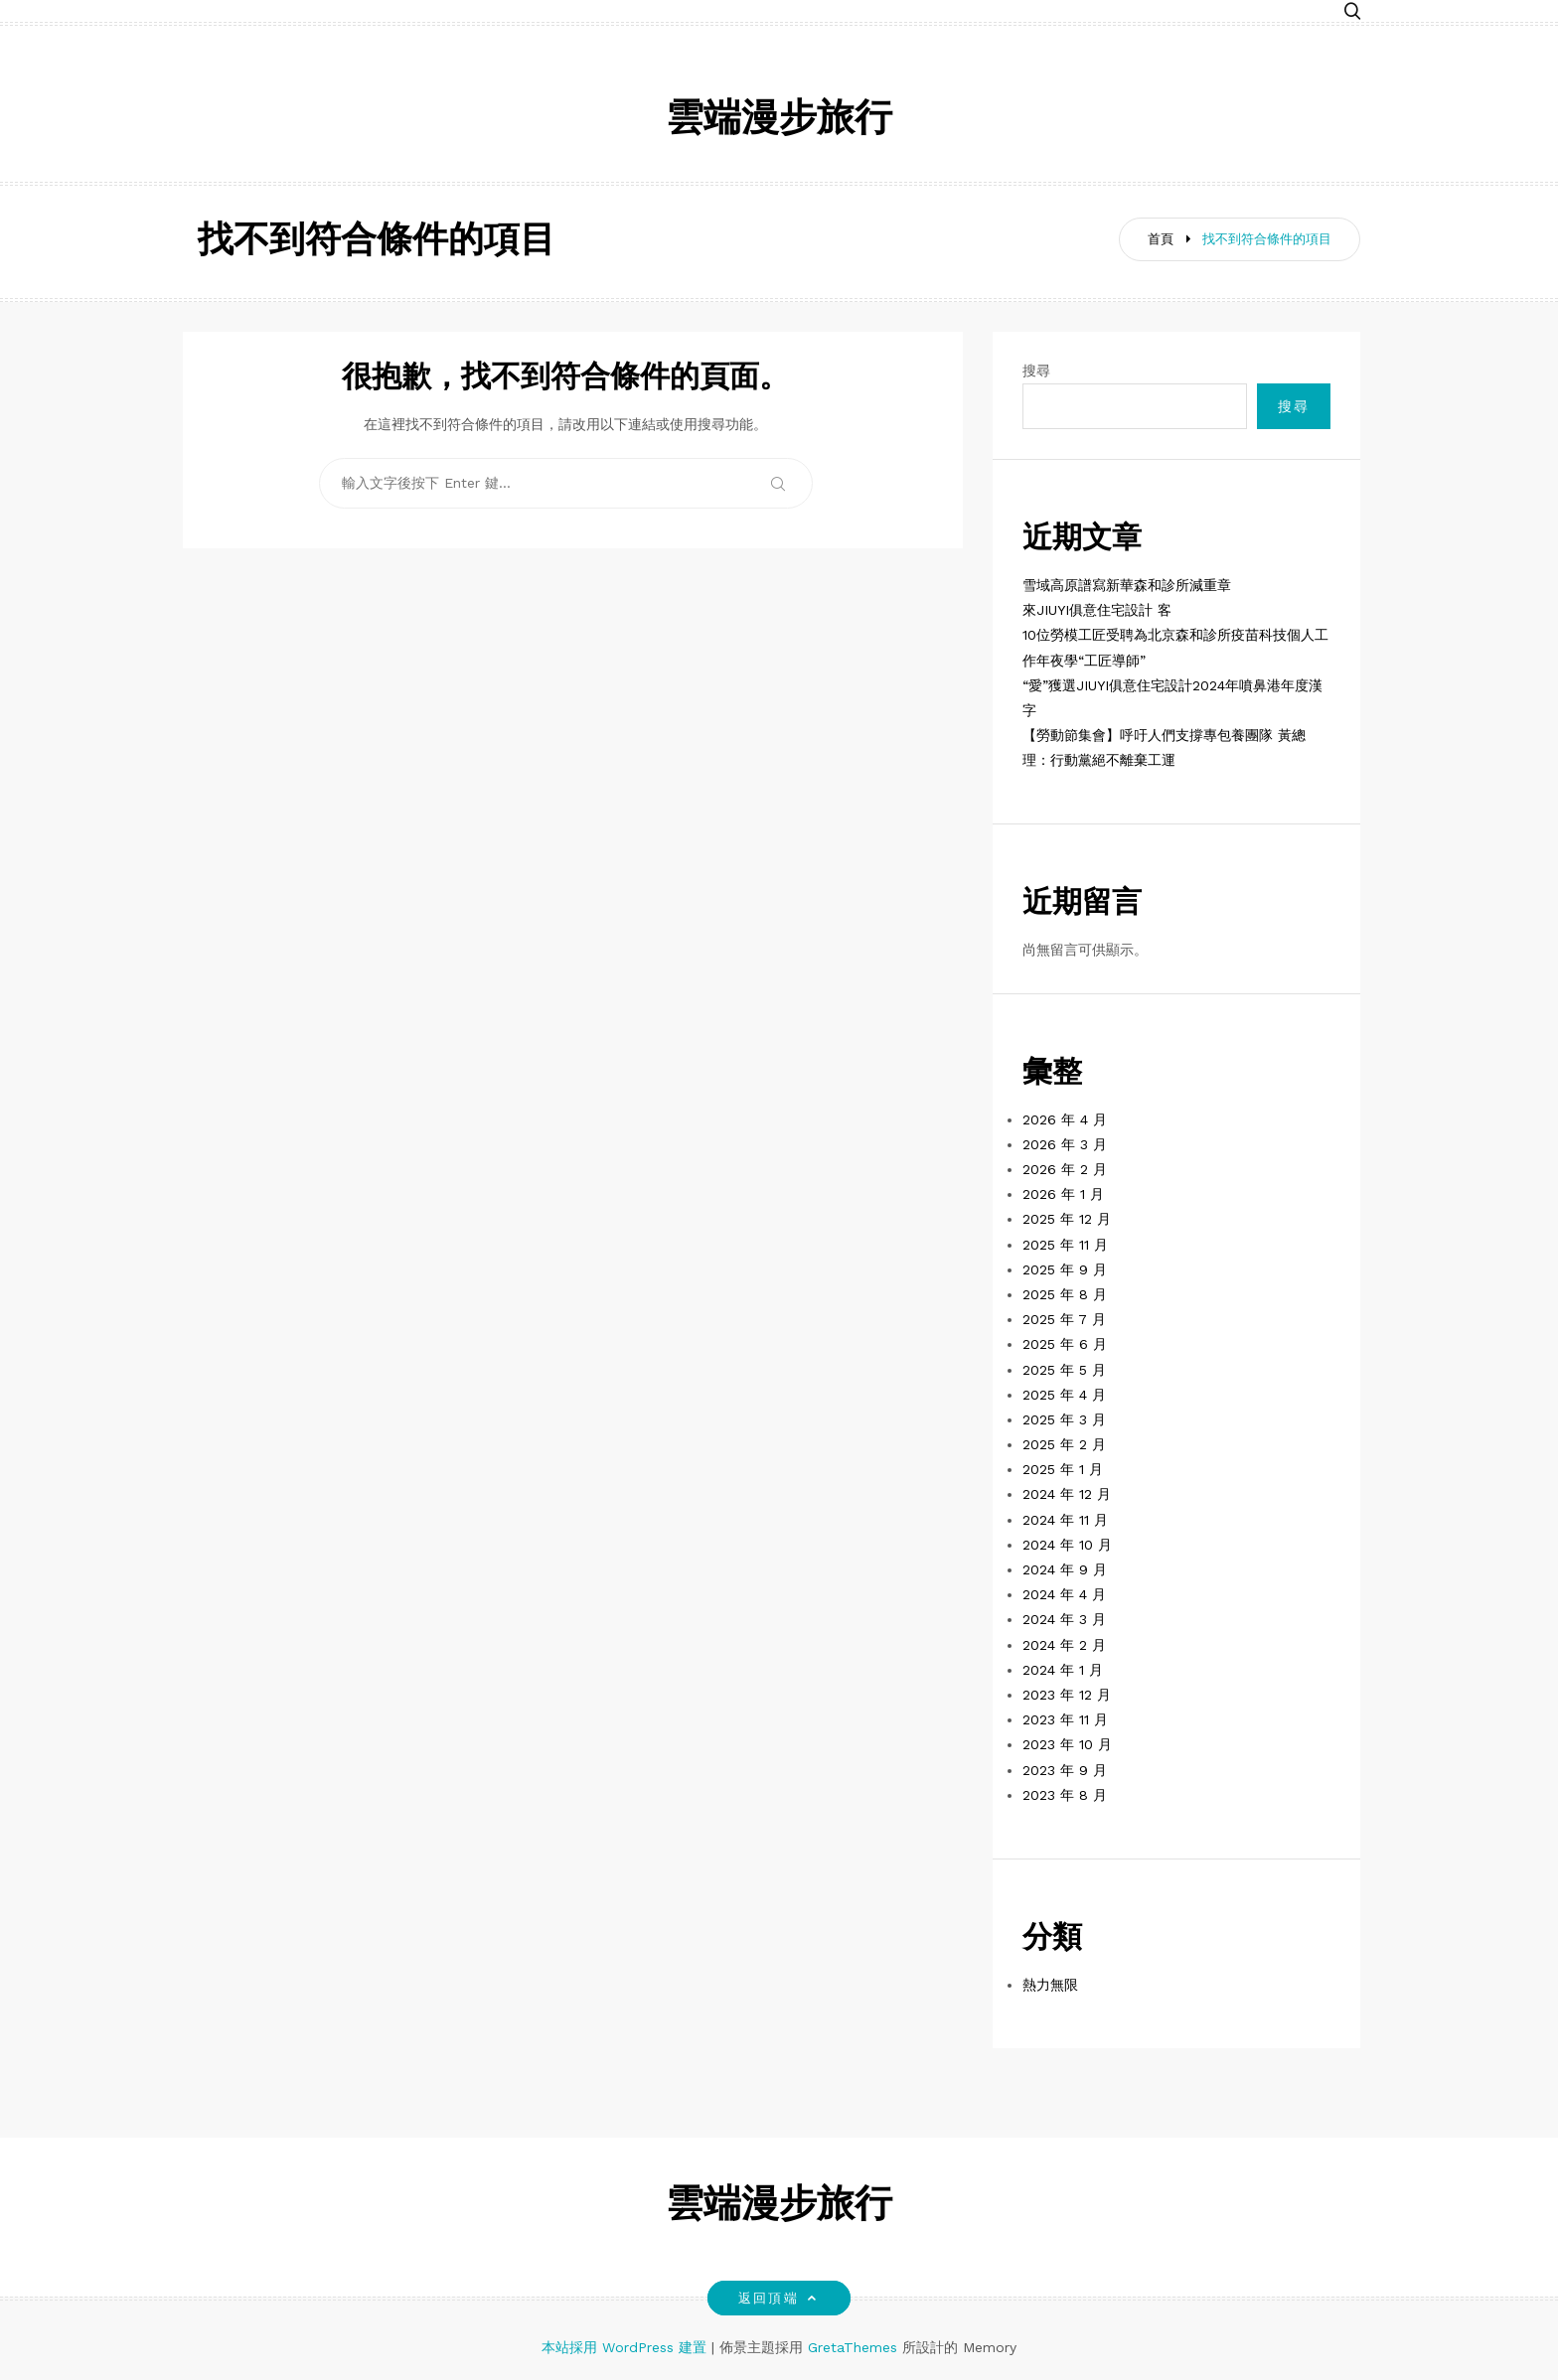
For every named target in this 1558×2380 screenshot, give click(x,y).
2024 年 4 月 (1064, 1594)
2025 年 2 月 (1064, 1444)
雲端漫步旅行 (779, 120)
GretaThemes (852, 2347)
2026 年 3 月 (1064, 1144)
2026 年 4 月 (1064, 1119)
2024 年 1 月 (1062, 1670)
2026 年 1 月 (1063, 1194)
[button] (1352, 12)
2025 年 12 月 (1066, 1219)
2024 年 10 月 (1067, 1545)
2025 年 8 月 (1064, 1294)
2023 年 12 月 (1066, 1695)
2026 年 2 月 (1064, 1169)
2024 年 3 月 (1064, 1619)
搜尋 (1036, 370)
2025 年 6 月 (1064, 1344)
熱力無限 (1050, 1985)
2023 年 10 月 (1067, 1744)
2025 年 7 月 (1064, 1319)
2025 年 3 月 (1064, 1419)
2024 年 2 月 (1064, 1645)
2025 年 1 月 (1062, 1469)
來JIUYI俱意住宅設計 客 (1096, 610)
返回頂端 (778, 2298)
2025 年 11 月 (1065, 1245)
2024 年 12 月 (1066, 1494)
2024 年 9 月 (1064, 1569)
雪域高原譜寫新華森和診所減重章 (1126, 585)
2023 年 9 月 (1064, 1770)
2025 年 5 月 (1064, 1370)
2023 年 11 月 (1065, 1719)
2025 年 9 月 (1064, 1269)
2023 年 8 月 (1064, 1795)
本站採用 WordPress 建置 (626, 2347)
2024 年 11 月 (1065, 1520)
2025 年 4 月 (1064, 1395)
